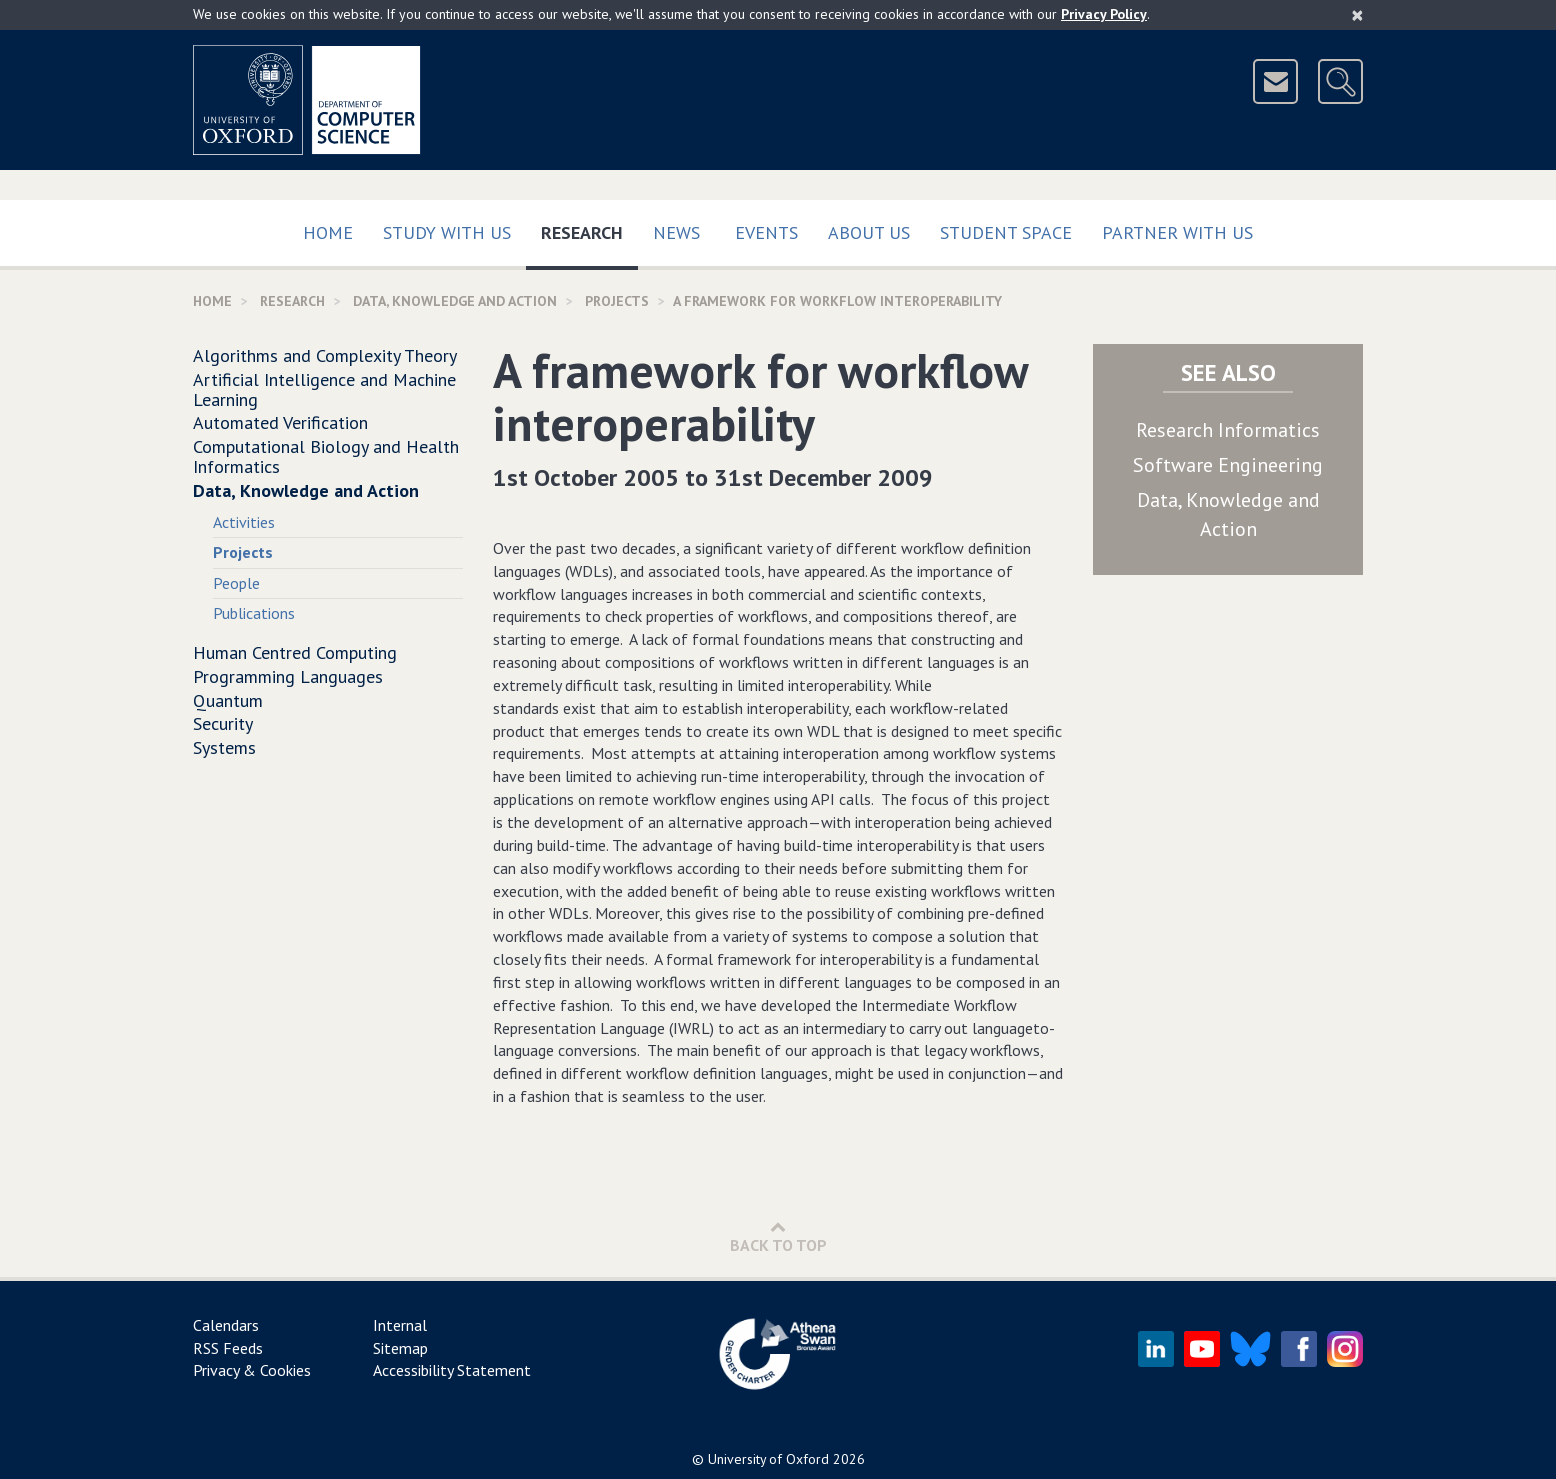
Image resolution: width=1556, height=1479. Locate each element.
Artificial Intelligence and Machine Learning (324, 389)
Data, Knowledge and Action (455, 301)
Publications (254, 613)
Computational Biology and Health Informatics (326, 456)
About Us (869, 232)
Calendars (226, 1325)
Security (223, 723)
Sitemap (400, 1348)
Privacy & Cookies (252, 1370)
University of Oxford (768, 1459)
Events (766, 232)
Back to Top (778, 1236)
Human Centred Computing (295, 652)
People (236, 583)
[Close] (1357, 15)
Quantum (228, 700)
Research (589, 228)
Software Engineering (1228, 465)
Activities (244, 522)
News (676, 232)
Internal (400, 1325)
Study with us (447, 232)
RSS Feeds (228, 1348)
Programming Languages (288, 676)
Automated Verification (280, 422)
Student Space (1006, 232)
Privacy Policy (1104, 14)
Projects (617, 301)
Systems (224, 747)
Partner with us (1177, 232)
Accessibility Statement (452, 1370)
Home (328, 232)
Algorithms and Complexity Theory (325, 355)
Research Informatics (1228, 430)
